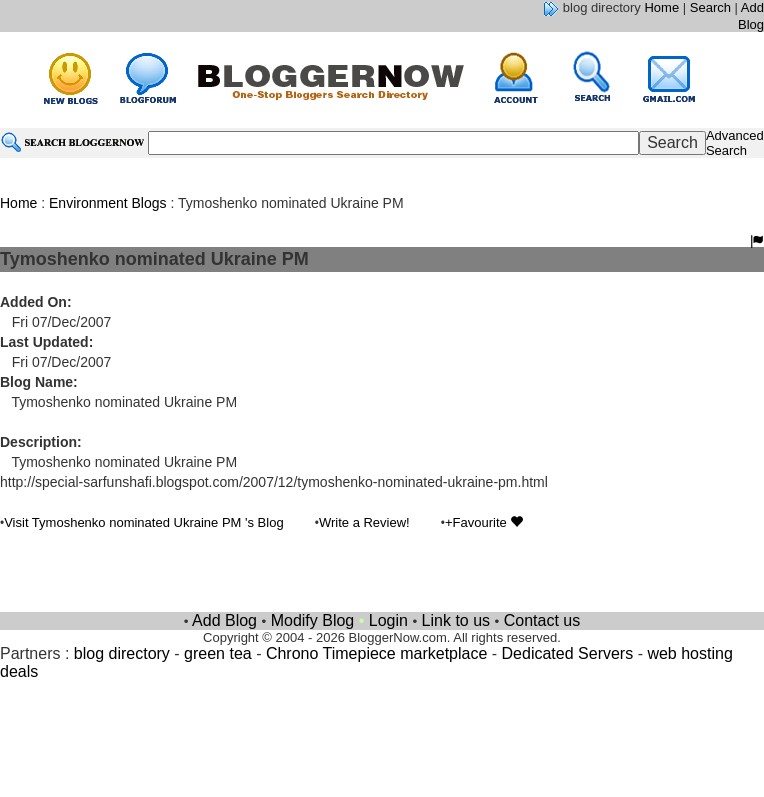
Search (710, 7)
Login (388, 620)
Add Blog (751, 16)
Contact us (542, 620)
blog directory (122, 653)
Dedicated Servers (568, 653)
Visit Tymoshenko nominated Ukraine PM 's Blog (143, 522)
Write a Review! (364, 522)
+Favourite (484, 522)
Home (661, 7)
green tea (218, 653)
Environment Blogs (108, 203)
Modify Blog (313, 620)
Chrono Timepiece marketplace (376, 653)
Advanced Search (735, 143)
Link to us (456, 620)
